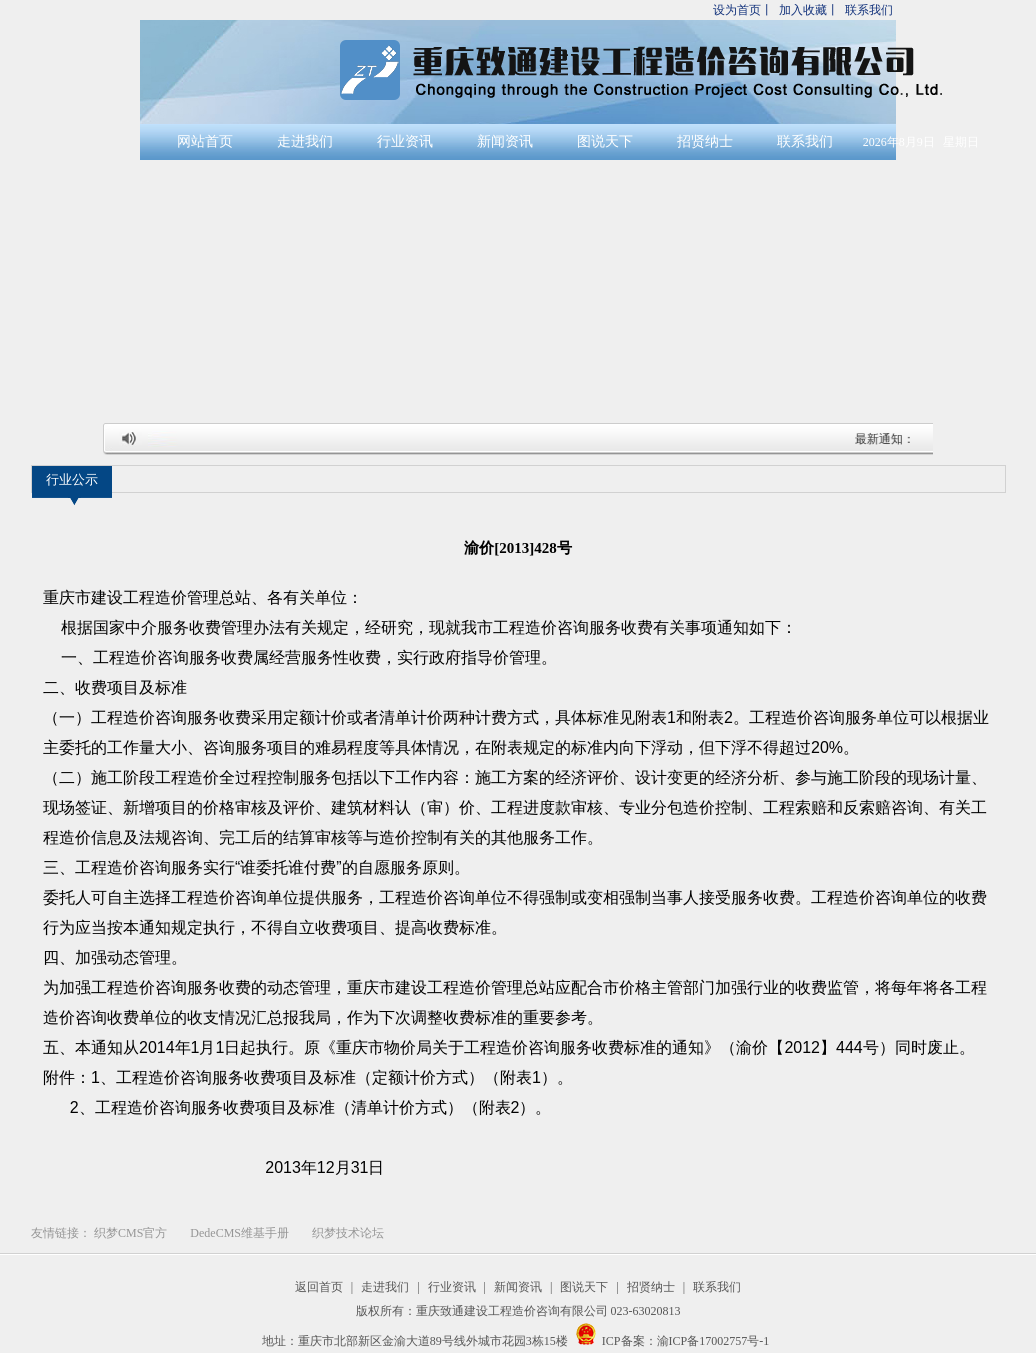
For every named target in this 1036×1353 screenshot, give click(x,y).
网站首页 (205, 141)
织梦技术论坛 (348, 1233)
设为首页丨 (743, 10)
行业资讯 (405, 141)
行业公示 (72, 479)
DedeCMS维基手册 (239, 1233)
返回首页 (319, 1287)
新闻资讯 (505, 141)
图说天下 (605, 141)
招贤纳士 (705, 141)
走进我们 (305, 141)
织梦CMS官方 (130, 1233)
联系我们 (869, 10)
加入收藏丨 (809, 10)
